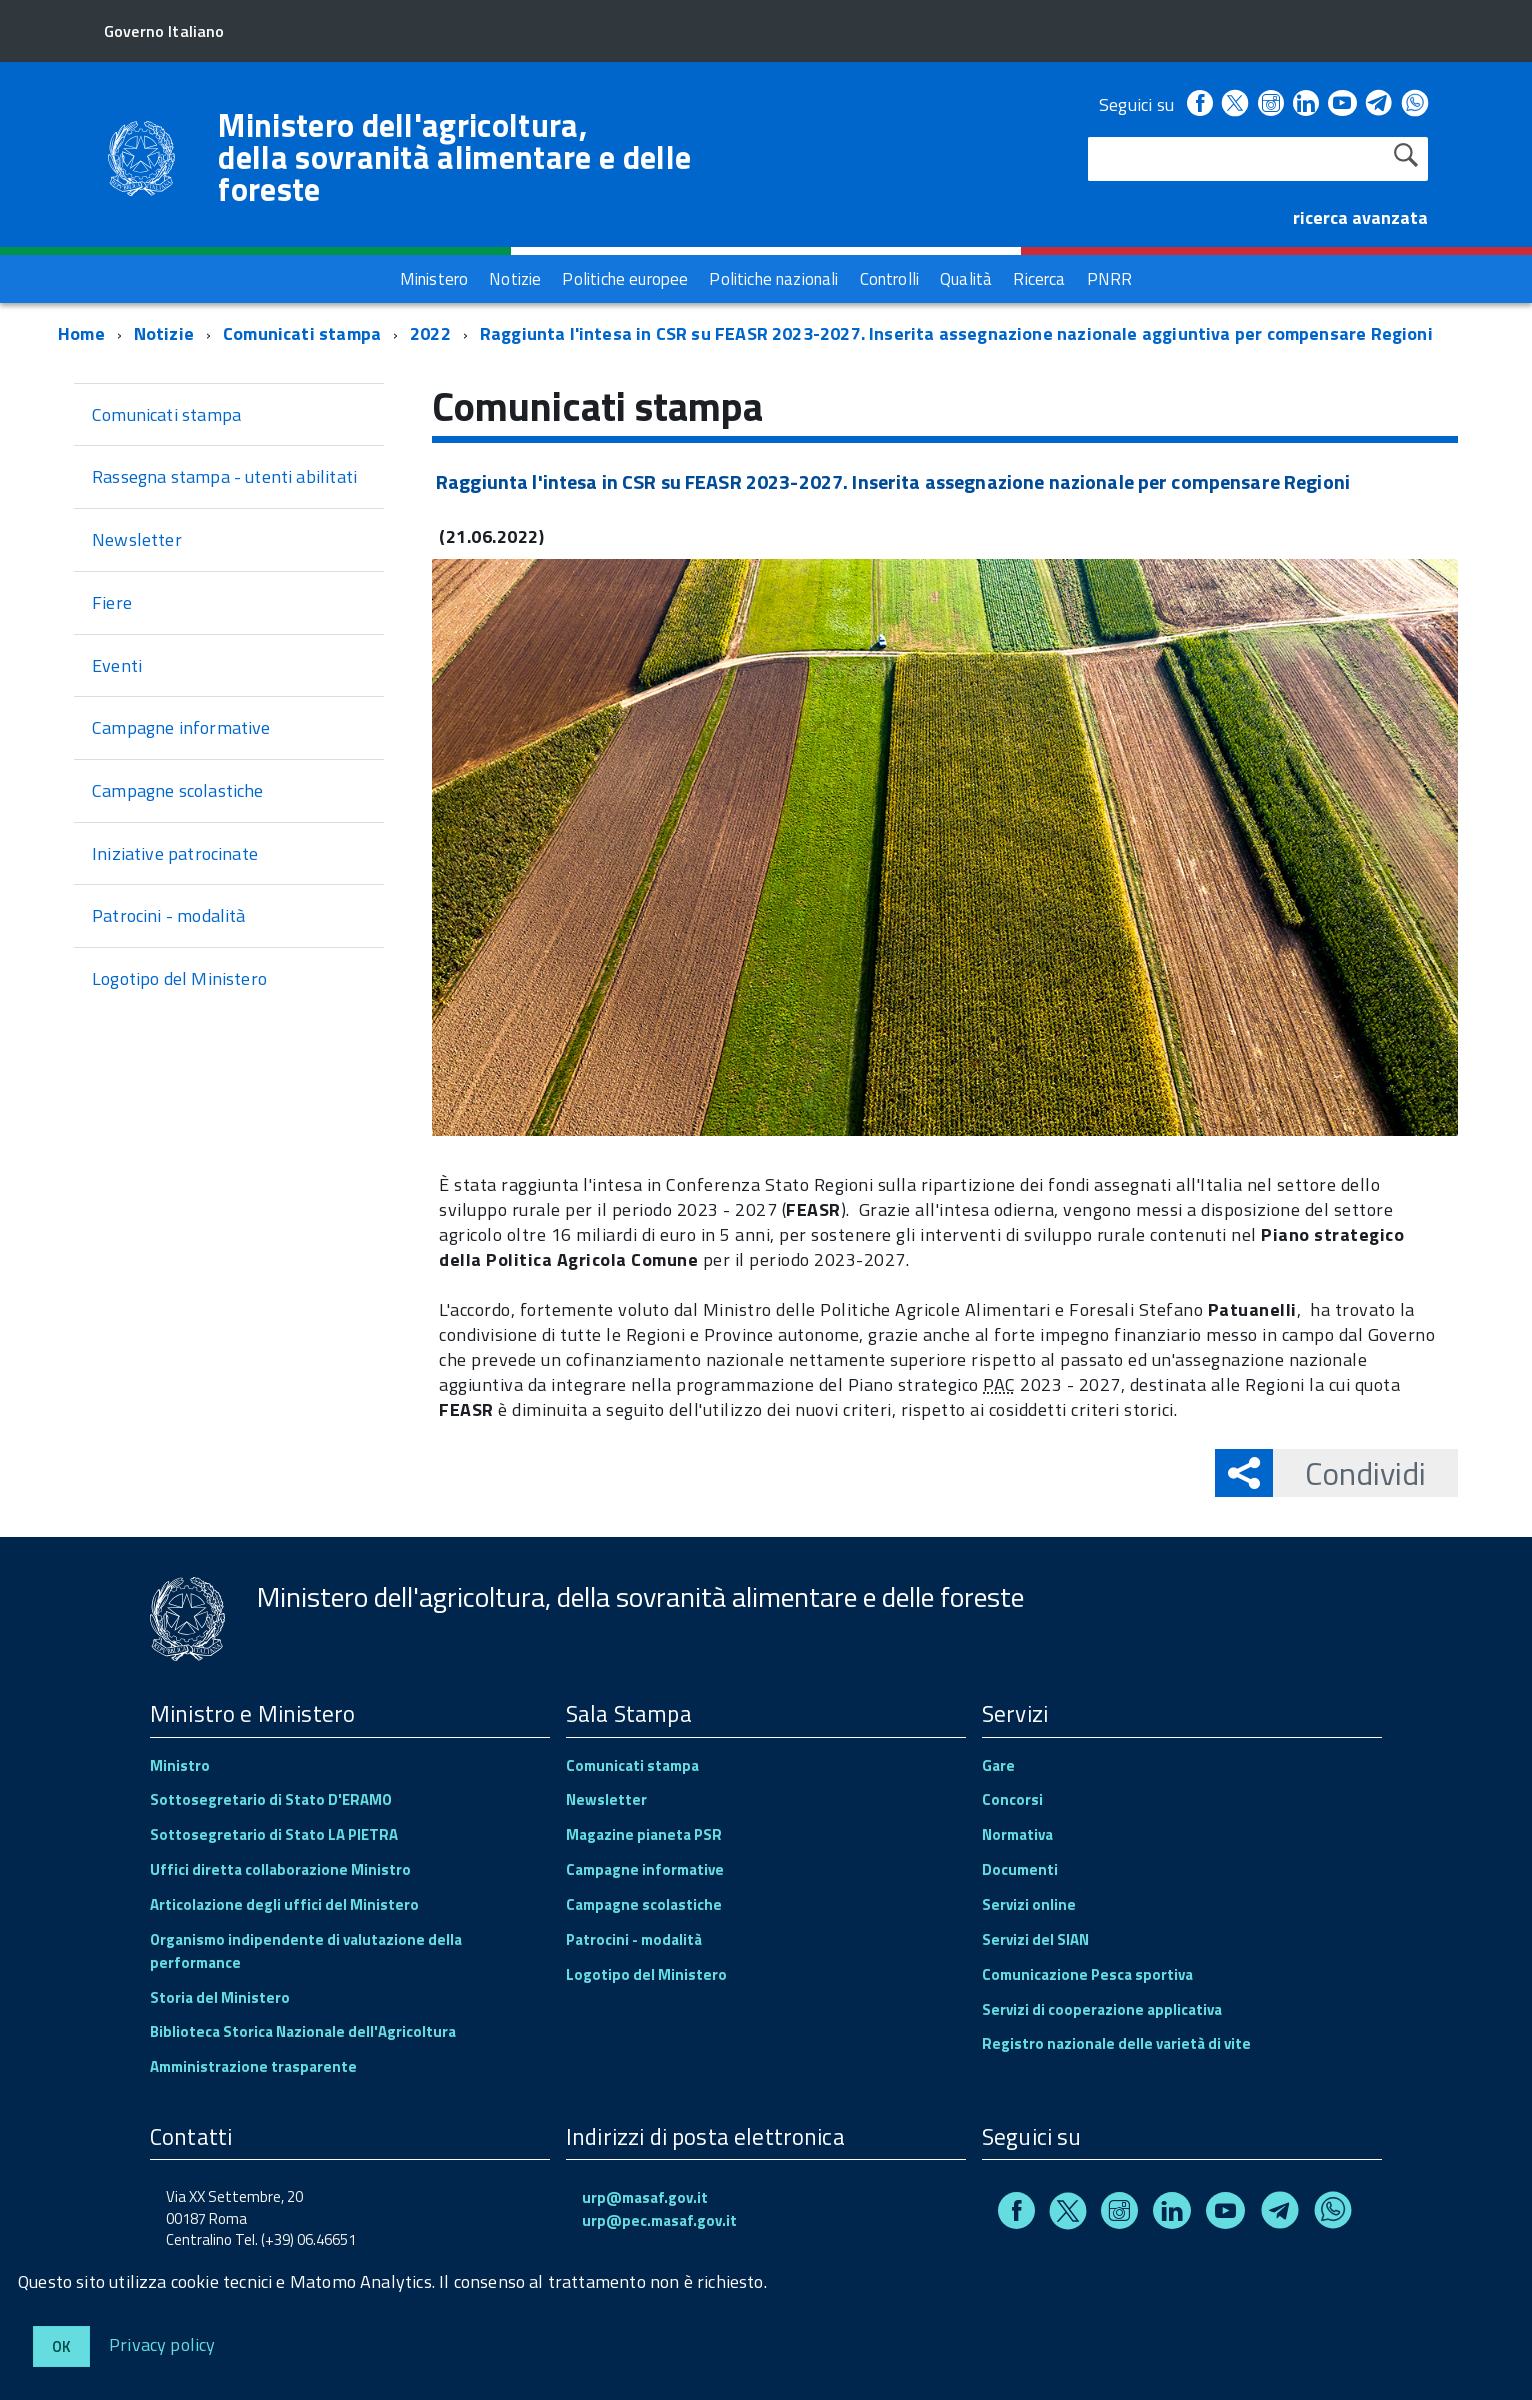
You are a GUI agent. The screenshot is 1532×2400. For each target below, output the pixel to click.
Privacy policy (162, 2343)
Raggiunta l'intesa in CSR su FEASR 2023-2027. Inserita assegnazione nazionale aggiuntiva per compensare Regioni (956, 333)
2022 (430, 333)
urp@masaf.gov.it (645, 2197)
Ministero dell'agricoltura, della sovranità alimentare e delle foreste (454, 157)
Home (81, 333)
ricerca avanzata (1360, 217)
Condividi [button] (1349, 1473)
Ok (61, 2346)
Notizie (164, 333)
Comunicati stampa (302, 333)
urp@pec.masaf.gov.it (659, 2220)
